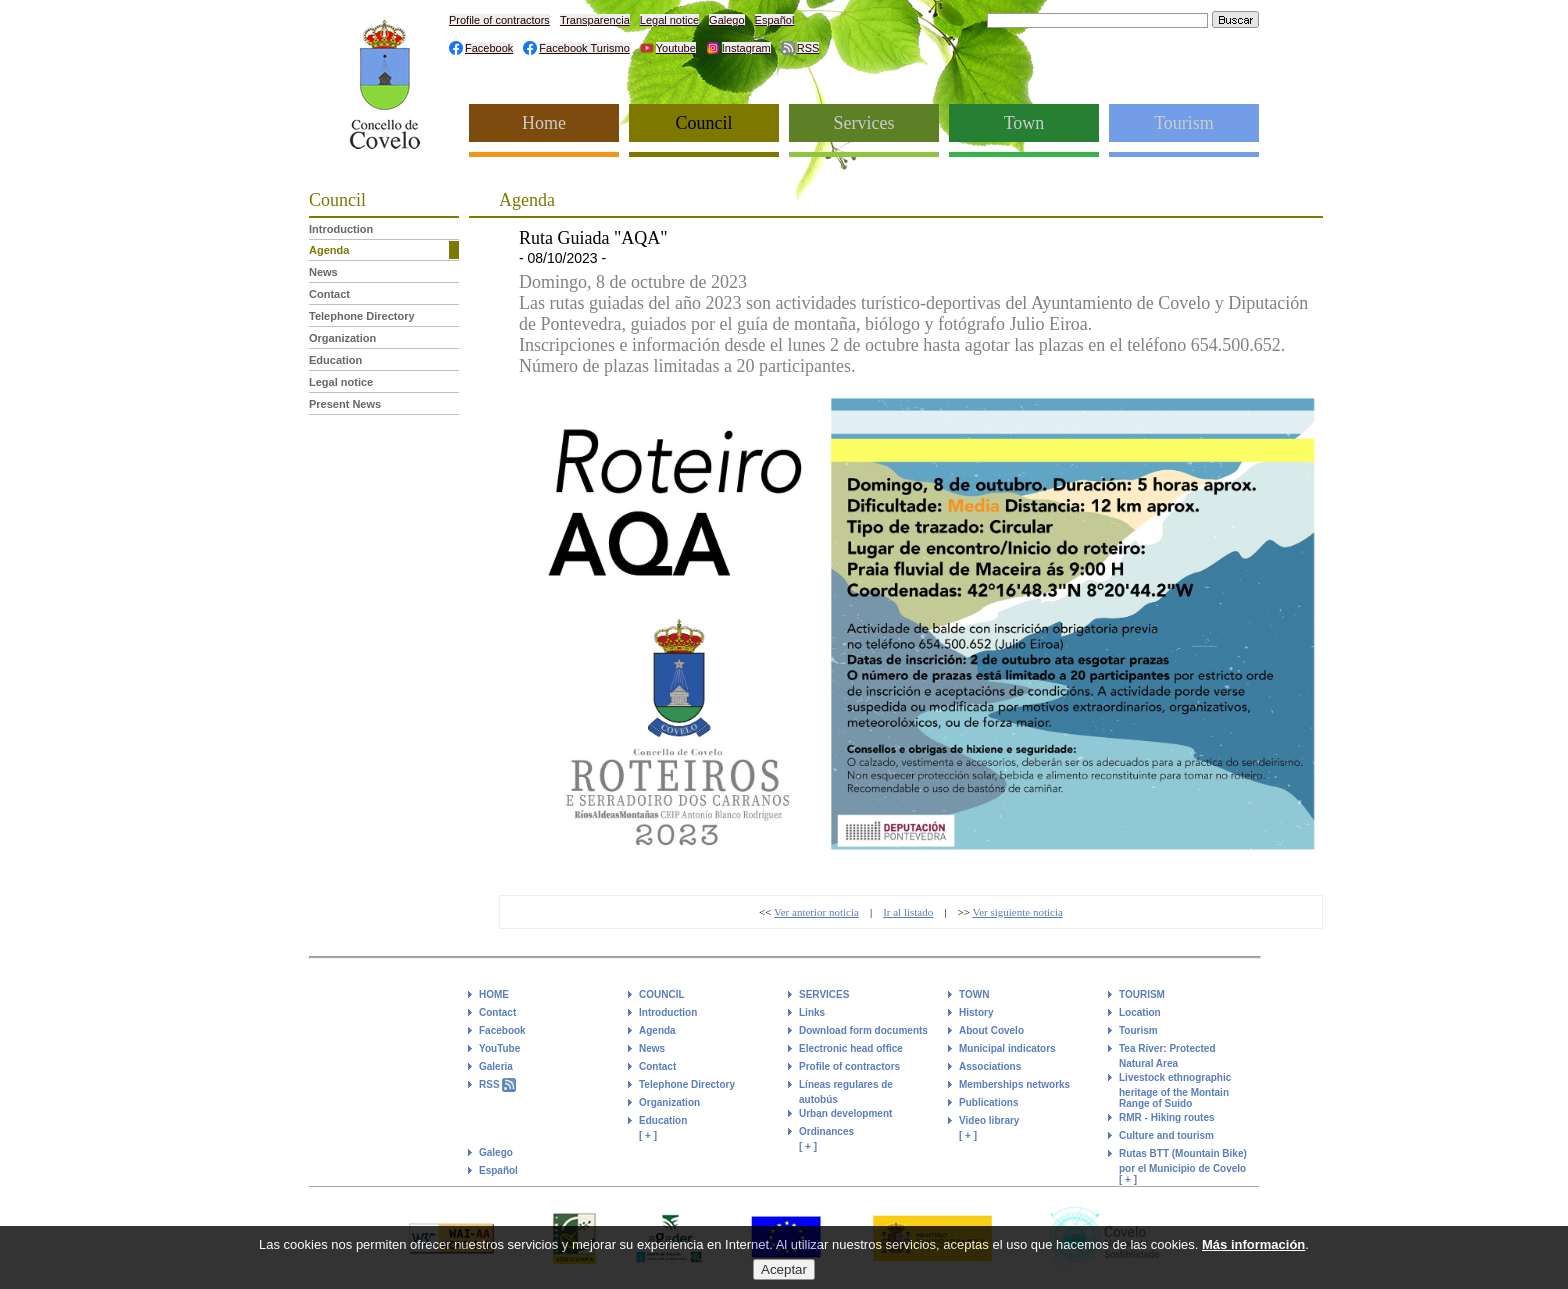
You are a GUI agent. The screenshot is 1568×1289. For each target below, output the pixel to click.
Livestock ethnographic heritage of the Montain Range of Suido (1175, 1090)
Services (864, 123)
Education (335, 360)
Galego (726, 20)
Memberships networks (1014, 1084)
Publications (988, 1102)
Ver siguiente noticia (1017, 912)
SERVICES (824, 994)
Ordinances (826, 1131)
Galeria (496, 1066)
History (976, 1012)
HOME (494, 994)
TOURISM (1142, 994)
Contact (329, 294)
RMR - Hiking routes (1167, 1117)
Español (775, 20)
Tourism (1184, 123)
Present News (345, 404)
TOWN (974, 994)
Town (1024, 123)
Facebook (489, 48)
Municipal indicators (1007, 1048)
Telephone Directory (362, 316)
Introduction (341, 229)
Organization (342, 338)
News (323, 272)
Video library (989, 1120)
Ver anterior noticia (816, 912)
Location (1140, 1012)
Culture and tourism (1166, 1135)
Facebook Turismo (584, 48)
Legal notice (669, 20)
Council (704, 123)
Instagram (746, 48)
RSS (808, 48)
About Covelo (991, 1030)
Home (544, 123)
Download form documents (863, 1030)
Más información (1253, 1253)
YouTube (499, 1048)
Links (812, 1012)
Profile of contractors (499, 20)
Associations (990, 1066)
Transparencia (595, 20)
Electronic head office (851, 1048)
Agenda (329, 250)
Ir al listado (908, 912)
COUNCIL (662, 994)
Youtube (676, 48)
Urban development (845, 1113)
